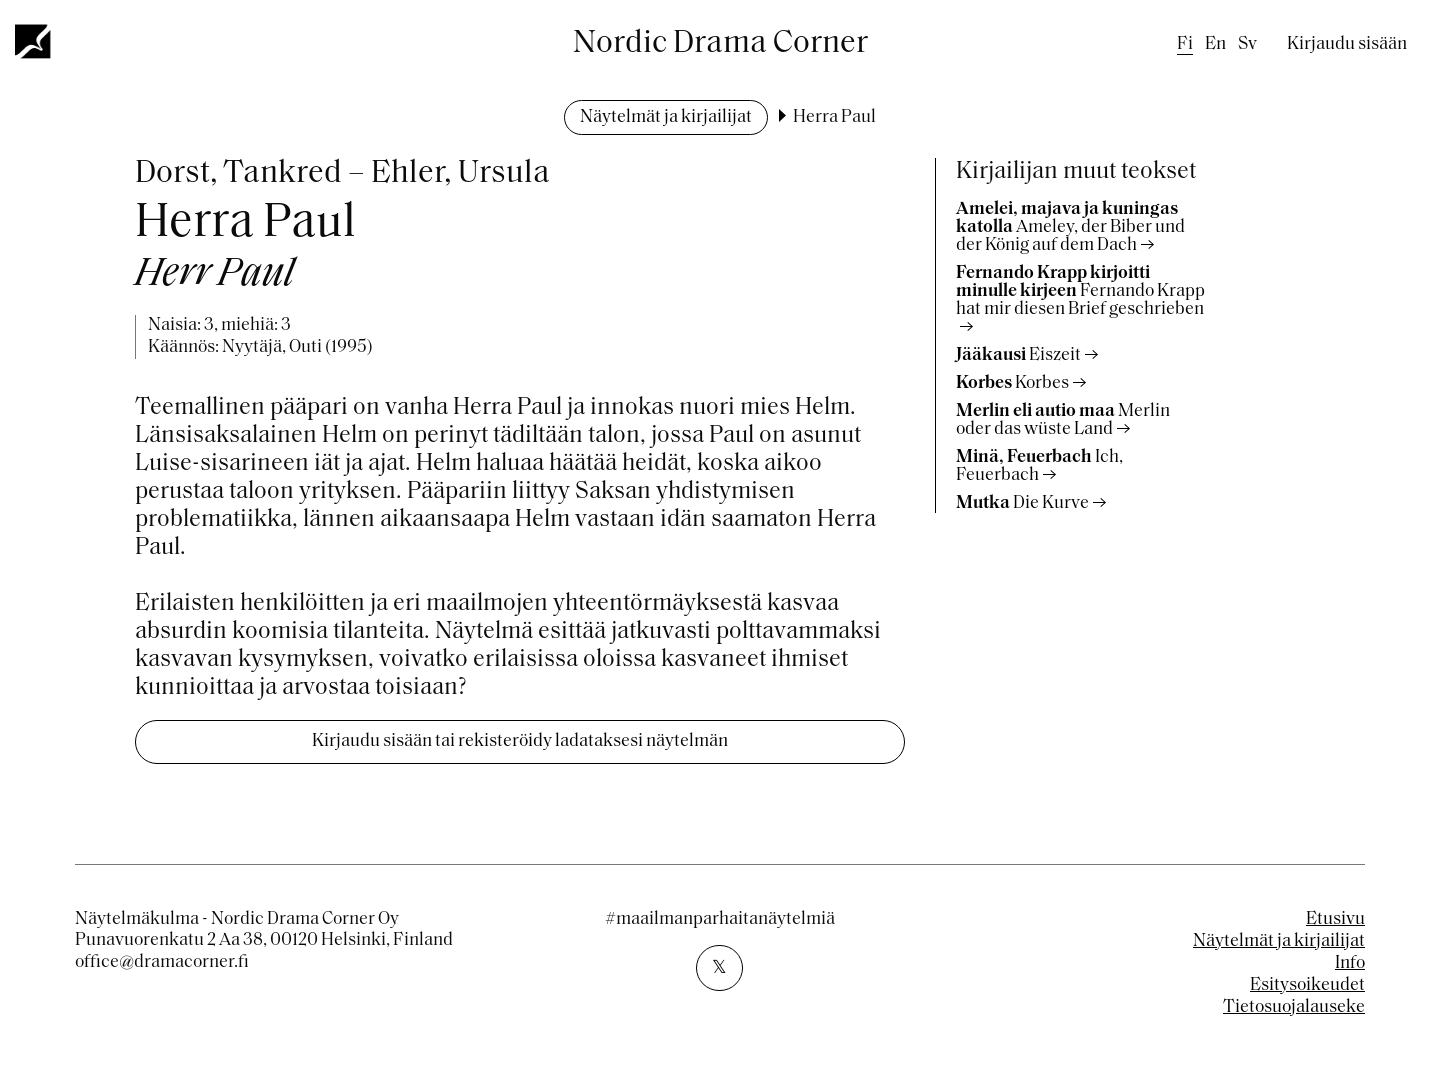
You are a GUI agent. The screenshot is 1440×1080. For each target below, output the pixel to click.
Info (1350, 963)
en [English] (1215, 44)
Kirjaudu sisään (1347, 44)
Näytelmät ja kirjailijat (666, 117)
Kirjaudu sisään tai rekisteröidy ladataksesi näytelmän (520, 741)
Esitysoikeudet (1307, 985)
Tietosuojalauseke (1294, 1007)
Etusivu (1335, 919)
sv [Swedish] (1247, 44)
